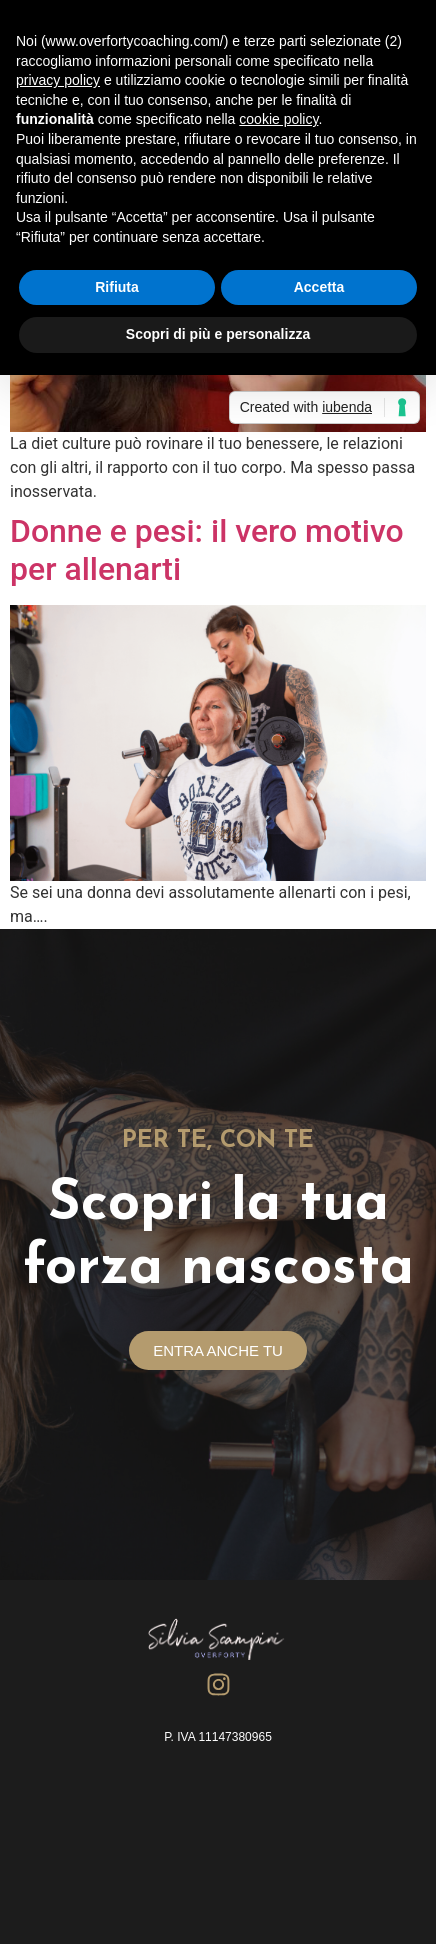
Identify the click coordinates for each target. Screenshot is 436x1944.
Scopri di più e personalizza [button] (218, 334)
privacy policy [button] (58, 80)
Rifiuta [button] (117, 287)
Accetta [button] (319, 287)
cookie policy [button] (278, 119)
